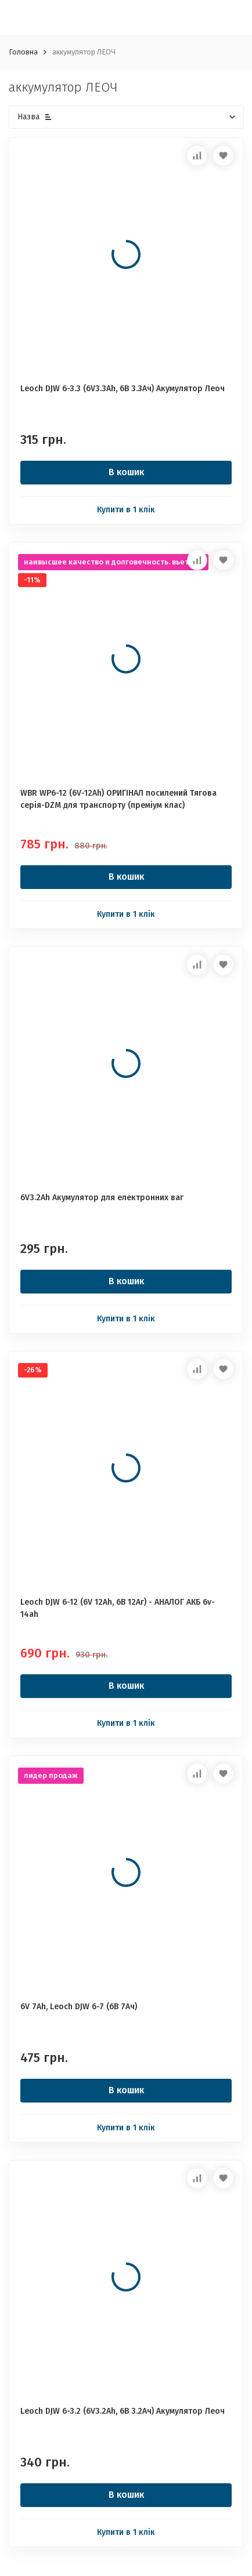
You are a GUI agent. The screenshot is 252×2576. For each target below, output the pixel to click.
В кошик (126, 472)
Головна (23, 52)
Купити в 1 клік (126, 510)
